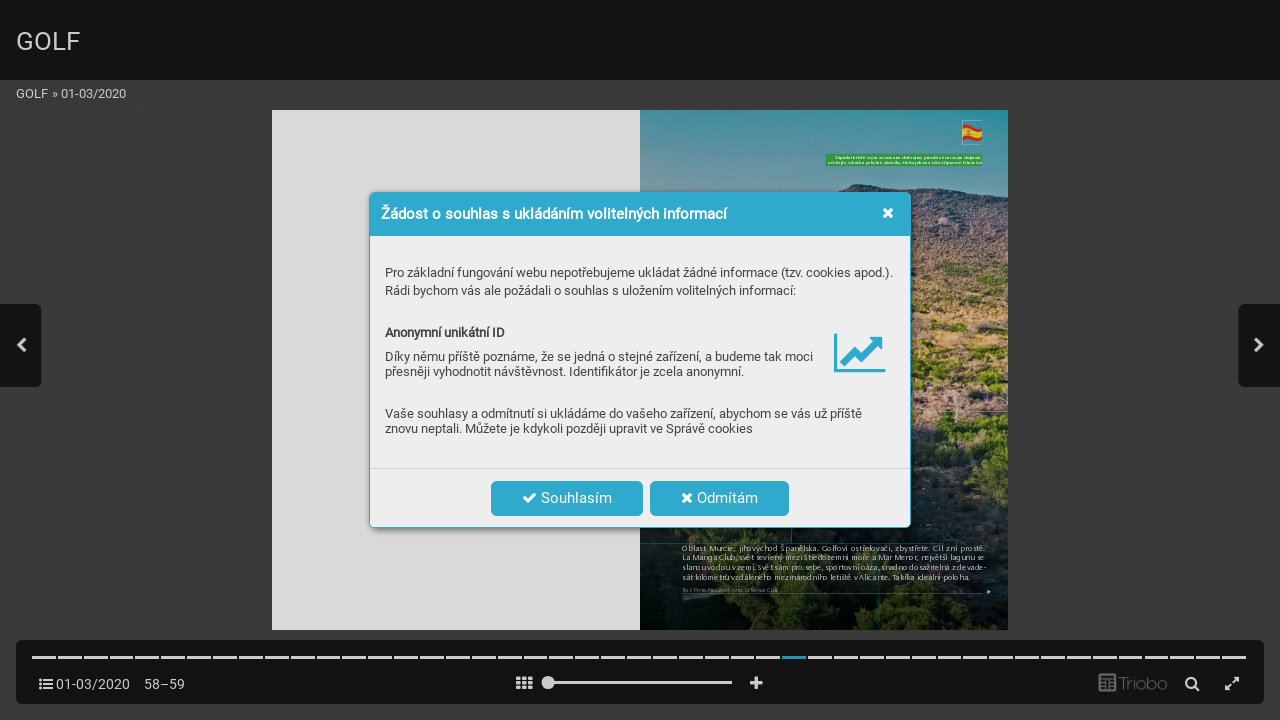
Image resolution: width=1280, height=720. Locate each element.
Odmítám (719, 498)
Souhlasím (567, 498)
